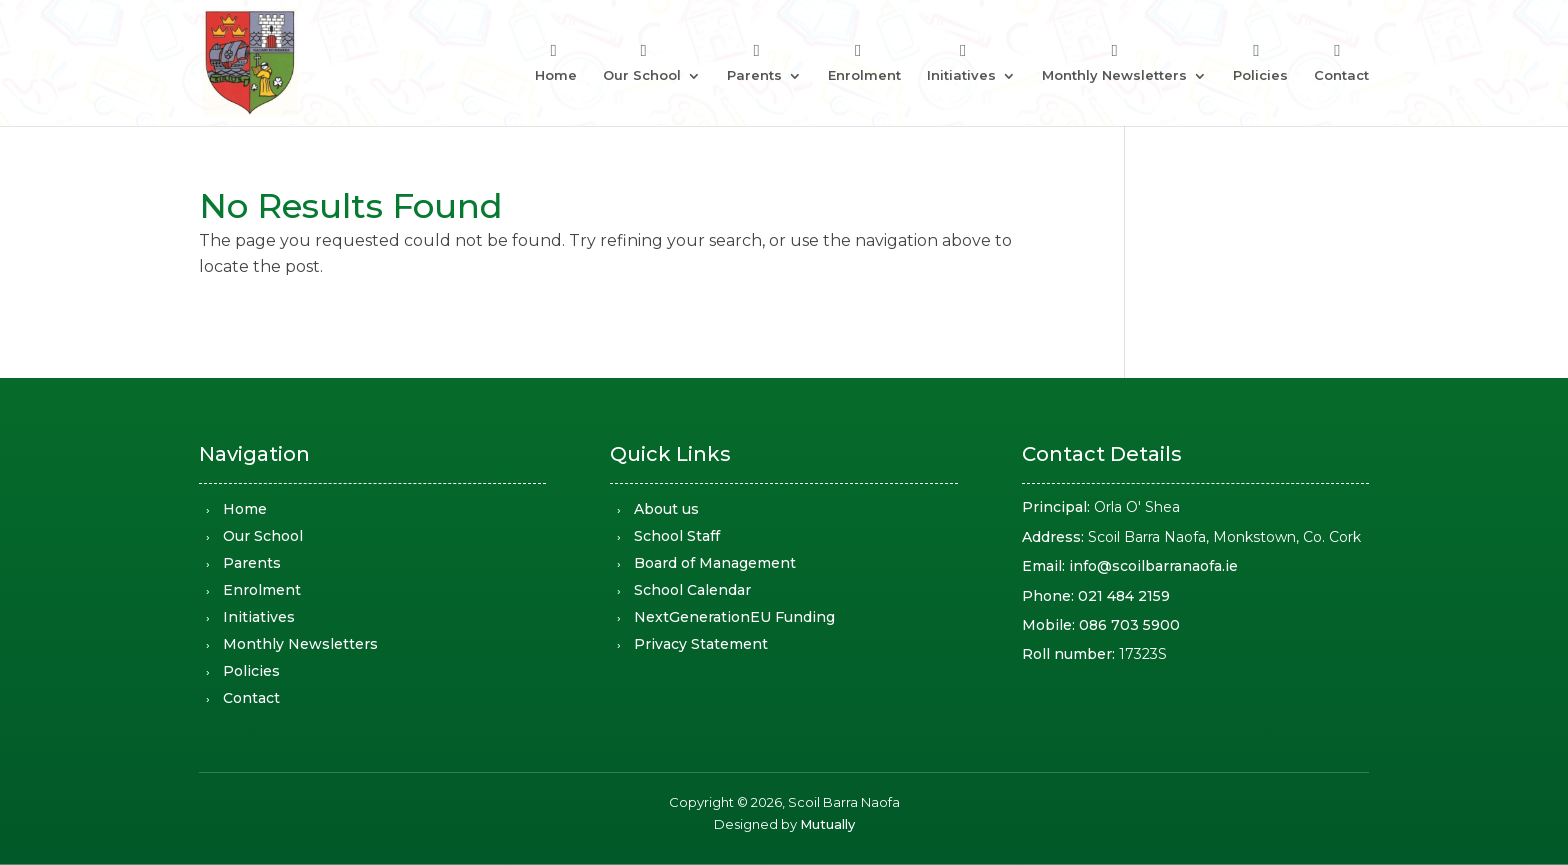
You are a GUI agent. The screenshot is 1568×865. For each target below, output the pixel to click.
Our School (642, 75)
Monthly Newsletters (1114, 75)
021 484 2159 (1124, 596)
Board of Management (715, 563)
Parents (754, 75)
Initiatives (961, 75)
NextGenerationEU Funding (734, 617)
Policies (1260, 75)
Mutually (827, 824)
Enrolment (864, 75)
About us (666, 509)
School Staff (677, 536)
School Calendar (692, 590)
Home (556, 75)
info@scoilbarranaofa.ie (1153, 566)
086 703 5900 (1129, 625)
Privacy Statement (701, 644)
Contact (1341, 75)
